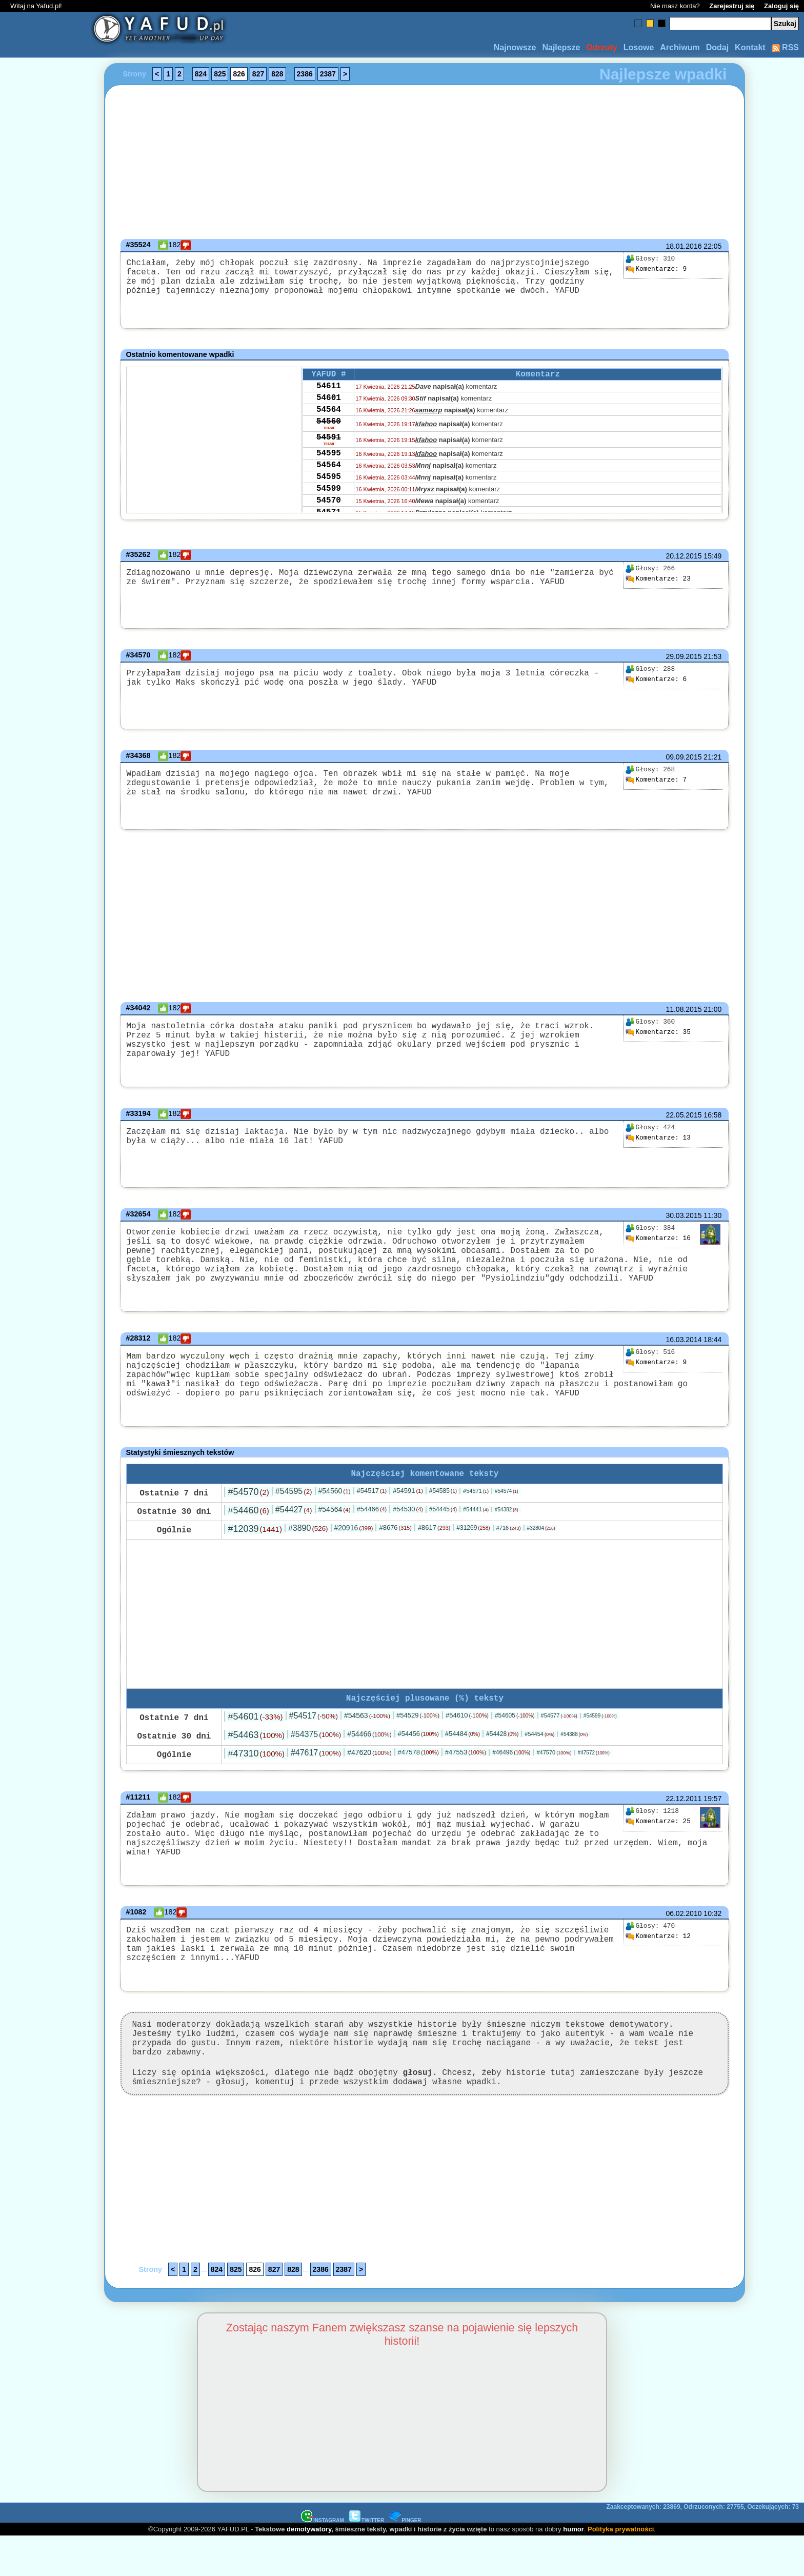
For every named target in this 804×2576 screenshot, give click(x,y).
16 (658, 1241)
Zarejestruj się (731, 6)
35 (658, 1038)
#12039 (255, 1556)
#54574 (506, 1518)
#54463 (256, 1764)
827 (258, 74)
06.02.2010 (683, 1942)
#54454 (539, 1763)
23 (658, 582)
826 (239, 74)
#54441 (476, 1536)
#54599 (600, 1745)
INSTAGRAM (322, 2560)
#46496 (511, 1781)
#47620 (369, 1782)
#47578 (418, 1781)
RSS (785, 47)
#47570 (553, 1782)
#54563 (367, 1745)
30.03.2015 (683, 1218)
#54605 (515, 1744)
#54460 (248, 1537)
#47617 (316, 1782)
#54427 (293, 1536)
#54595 (293, 1518)
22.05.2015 (683, 1117)
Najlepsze (561, 47)
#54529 (417, 1744)
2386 (305, 74)
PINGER (405, 2560)
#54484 (462, 1763)
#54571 (476, 1518)
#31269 (473, 1555)
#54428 (502, 1763)
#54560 (334, 1518)
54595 (328, 471)
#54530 (408, 1536)
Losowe (639, 47)
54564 (328, 420)
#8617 (434, 1555)
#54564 (334, 1536)
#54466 (372, 1536)
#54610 (467, 1744)
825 (220, 74)
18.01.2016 (683, 246)
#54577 (559, 1745)
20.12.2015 (683, 559)
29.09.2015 (683, 660)
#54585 (443, 1518)
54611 (328, 392)
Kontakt (750, 47)
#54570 (248, 1519)
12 (658, 1964)
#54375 (316, 1763)
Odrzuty (601, 47)
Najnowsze (515, 47)
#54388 (574, 1763)
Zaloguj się (781, 6)
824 (201, 74)
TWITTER (366, 2560)
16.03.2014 (683, 1354)
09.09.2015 (683, 760)
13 (658, 1140)
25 (658, 1850)
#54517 (372, 1518)
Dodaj (717, 47)
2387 (328, 74)
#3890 (308, 1555)
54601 (328, 406)
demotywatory (309, 2568)
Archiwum (679, 47)
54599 (328, 512)
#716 (508, 1555)
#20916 (353, 1555)
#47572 (594, 1782)
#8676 (395, 1555)
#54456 (418, 1763)
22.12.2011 (683, 1828)
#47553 (465, 1781)
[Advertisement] (45, 1288)
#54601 (255, 1746)
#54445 (443, 1536)
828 (277, 74)
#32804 (541, 1555)
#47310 (256, 1783)
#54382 (506, 1537)
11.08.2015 (683, 1015)
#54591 (408, 1518)
